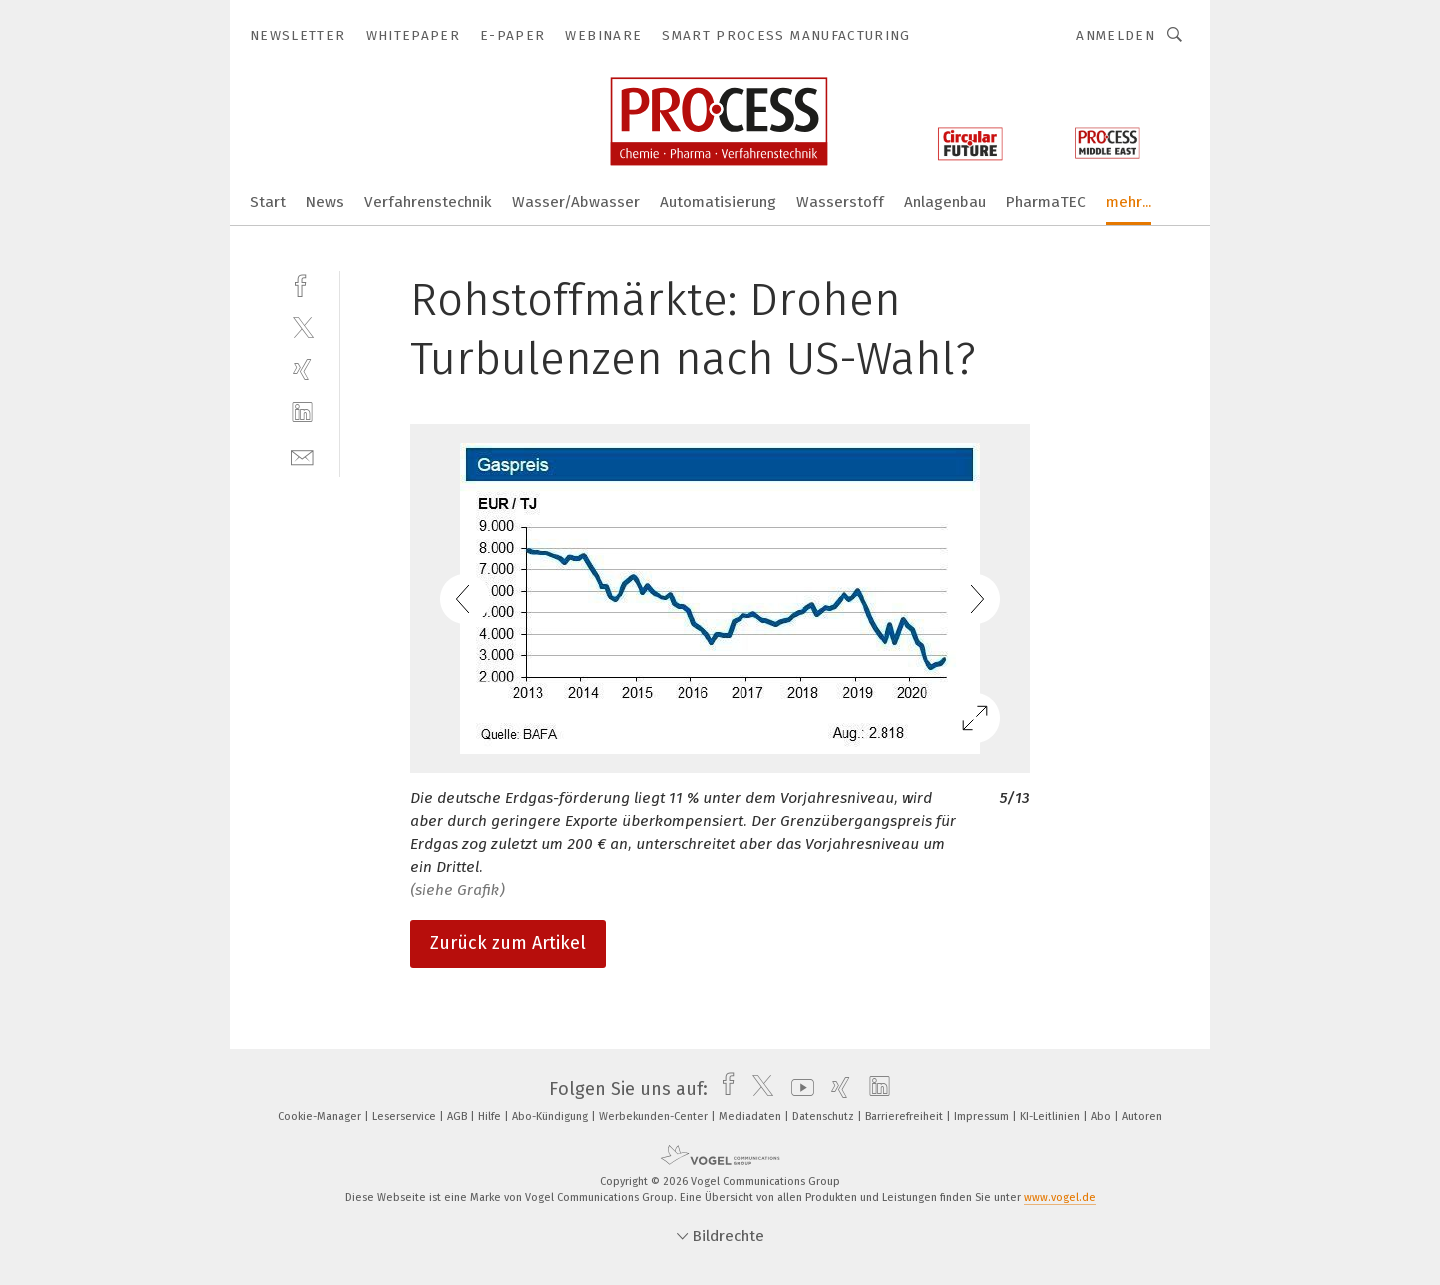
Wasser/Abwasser (576, 202)
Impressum (983, 1116)
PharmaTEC (1046, 202)
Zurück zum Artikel (508, 943)
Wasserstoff (840, 202)
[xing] (302, 369)
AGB (458, 1116)
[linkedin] (302, 412)
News (325, 202)
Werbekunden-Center (655, 1116)
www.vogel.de (1060, 1197)
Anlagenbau (945, 202)
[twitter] (302, 326)
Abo (1102, 1116)
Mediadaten (751, 1116)
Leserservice (405, 1116)
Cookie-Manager (321, 1116)
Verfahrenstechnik (428, 202)
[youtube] (797, 1089)
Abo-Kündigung (551, 1116)
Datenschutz (824, 1116)
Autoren (1142, 1116)
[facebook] (302, 283)
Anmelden (1115, 35)
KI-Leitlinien (1051, 1116)
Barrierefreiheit (905, 1116)
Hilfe (491, 1116)
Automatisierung (718, 202)
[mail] (302, 455)
